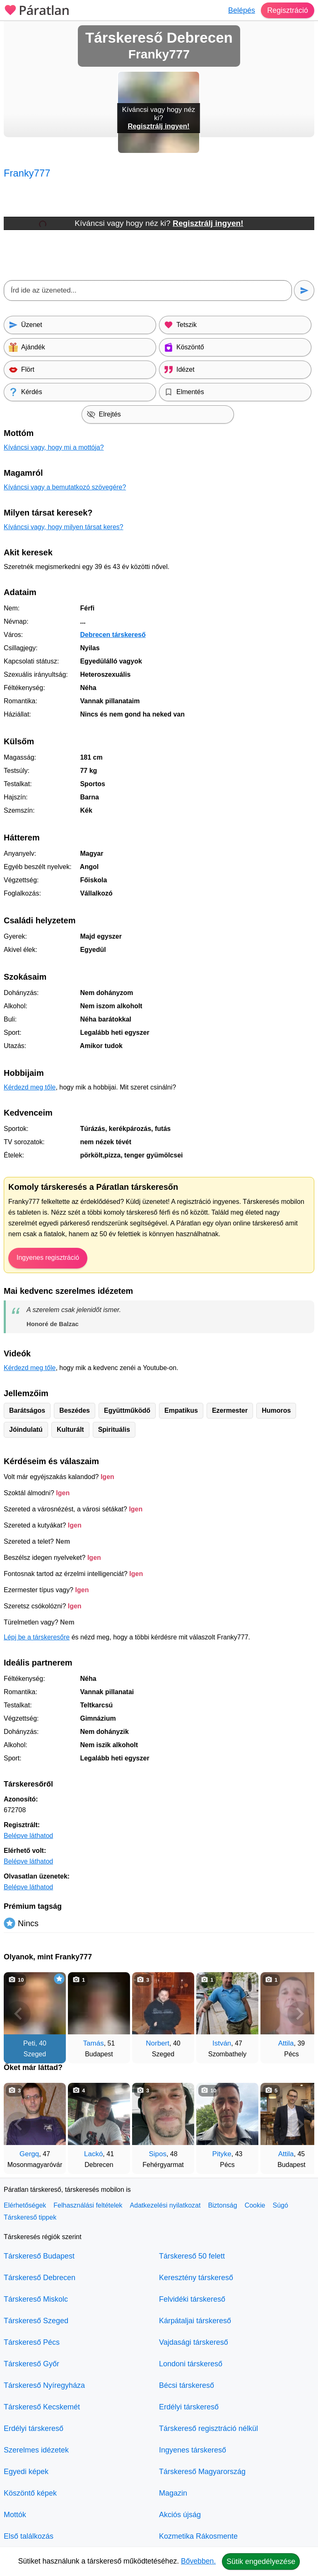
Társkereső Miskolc (36, 2299)
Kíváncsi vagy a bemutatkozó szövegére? (65, 487)
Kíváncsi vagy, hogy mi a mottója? (54, 447)
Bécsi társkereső (186, 2385)
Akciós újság (180, 2515)
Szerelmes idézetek (36, 2450)
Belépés (241, 10)
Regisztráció (287, 10)
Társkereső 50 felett (192, 2256)
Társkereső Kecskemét (42, 2407)
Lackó (93, 2154)
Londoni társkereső (190, 2364)
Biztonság (222, 2205)
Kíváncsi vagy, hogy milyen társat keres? (63, 526)
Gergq (29, 2154)
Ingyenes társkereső (192, 2450)
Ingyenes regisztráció (48, 1257)
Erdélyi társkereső (33, 2428)
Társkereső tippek (30, 2217)
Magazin (173, 2493)
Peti (29, 2043)
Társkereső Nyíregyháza (44, 2385)
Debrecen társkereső (112, 634)
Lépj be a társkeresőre (37, 1637)
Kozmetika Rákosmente (198, 2536)
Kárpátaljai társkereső (195, 2321)
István (221, 2043)
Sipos (157, 2154)
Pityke (221, 2154)
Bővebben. (198, 2561)
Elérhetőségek (25, 2205)
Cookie (255, 2205)
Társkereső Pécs (32, 2342)
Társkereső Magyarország (202, 2471)
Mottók (15, 2515)
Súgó (280, 2205)
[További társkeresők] (299, 2013)
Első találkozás (28, 2536)
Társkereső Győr (31, 2364)
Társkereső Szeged (36, 2321)
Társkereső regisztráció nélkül (208, 2428)
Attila (286, 2043)
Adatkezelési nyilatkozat (165, 2205)
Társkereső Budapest (39, 2256)
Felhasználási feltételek (87, 2205)
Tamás (93, 2043)
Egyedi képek (26, 2471)
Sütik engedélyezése (260, 2561)
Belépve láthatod (28, 1835)
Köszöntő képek (30, 2493)
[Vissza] (18, 2013)
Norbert (157, 2043)
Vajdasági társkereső (193, 2342)
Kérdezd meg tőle (29, 1087)
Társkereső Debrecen (39, 2277)
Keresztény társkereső (196, 2277)
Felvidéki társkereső (192, 2299)
